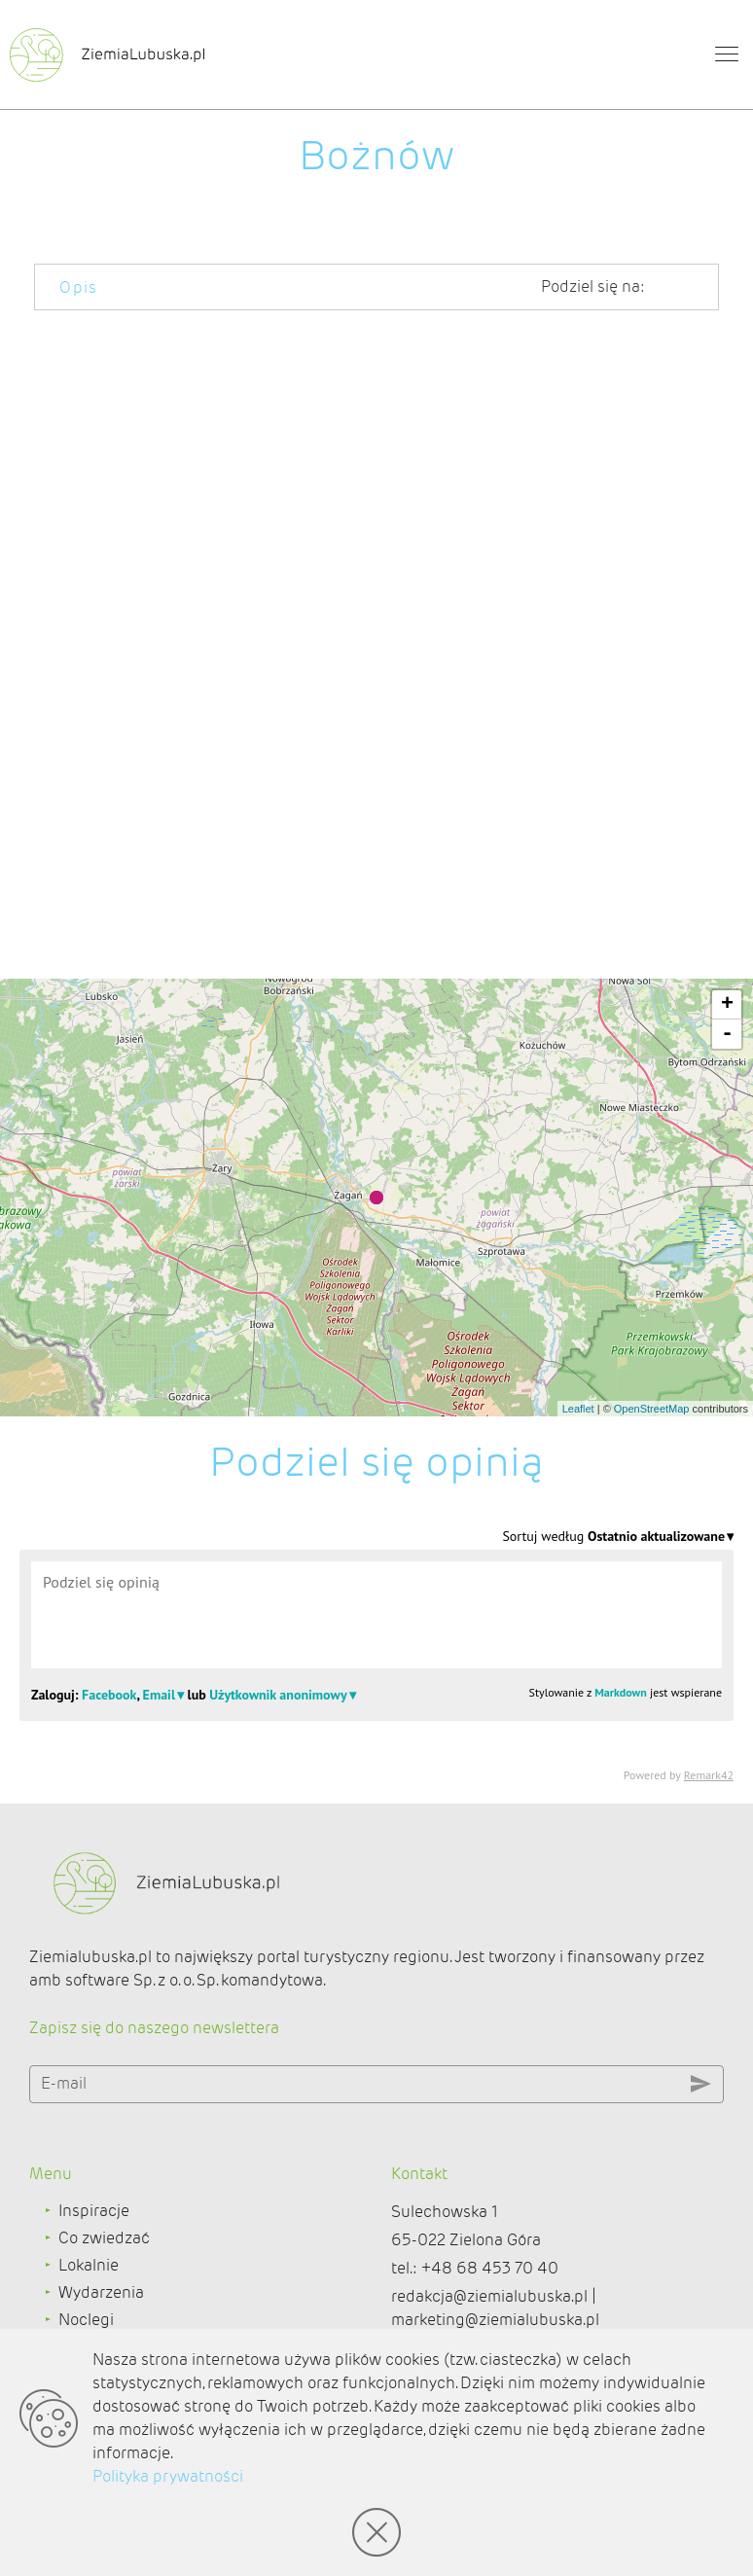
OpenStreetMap (652, 1408)
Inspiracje (93, 2210)
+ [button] (727, 1005)
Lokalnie (88, 2265)
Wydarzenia (101, 2292)
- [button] (727, 1034)
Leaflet (578, 1408)
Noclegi (86, 2319)
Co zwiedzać (104, 2238)
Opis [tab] (78, 287)
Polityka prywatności (167, 2476)
